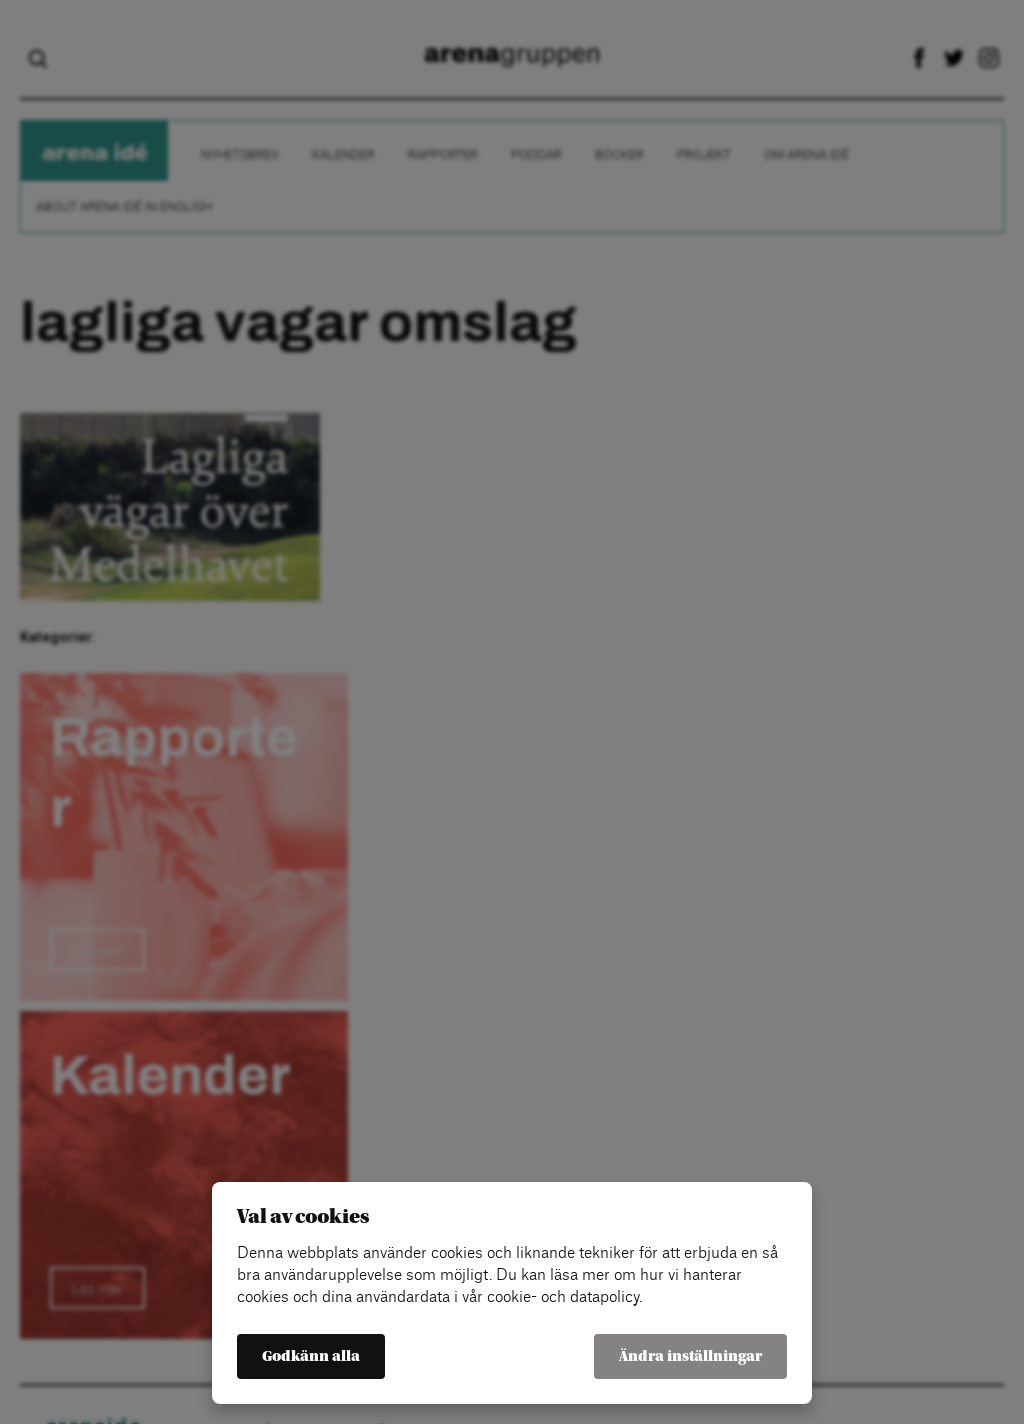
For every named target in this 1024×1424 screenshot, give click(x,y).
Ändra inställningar (690, 1356)
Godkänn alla (311, 1356)
